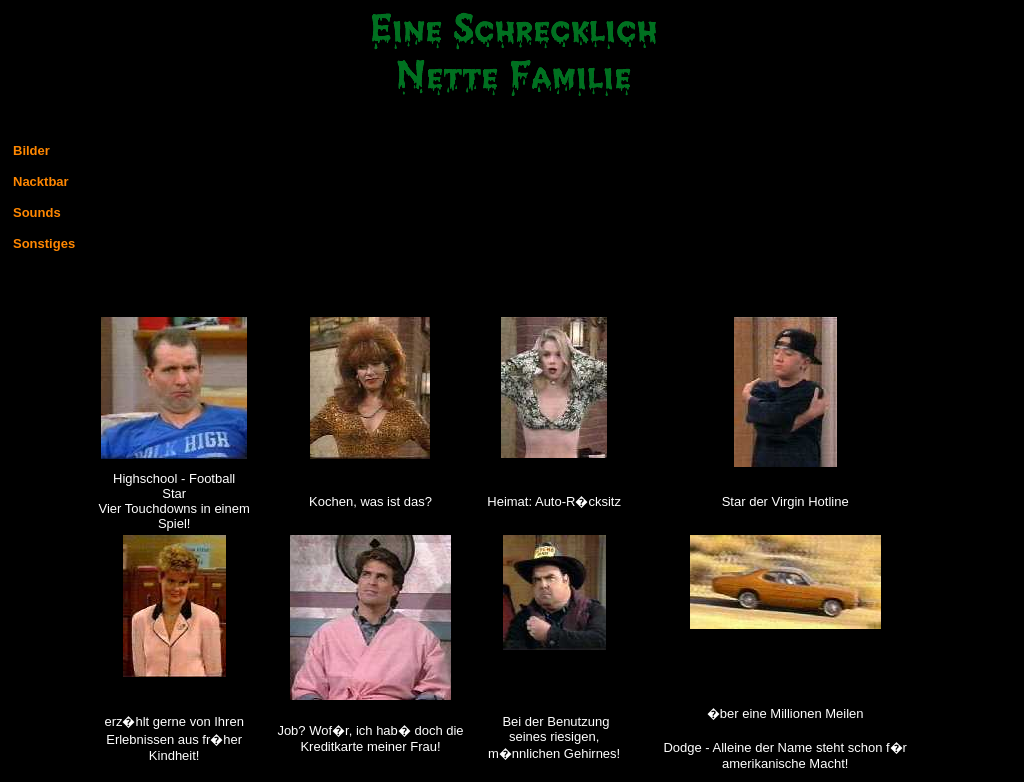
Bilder (31, 150)
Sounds (37, 212)
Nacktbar (41, 181)
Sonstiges (44, 243)
